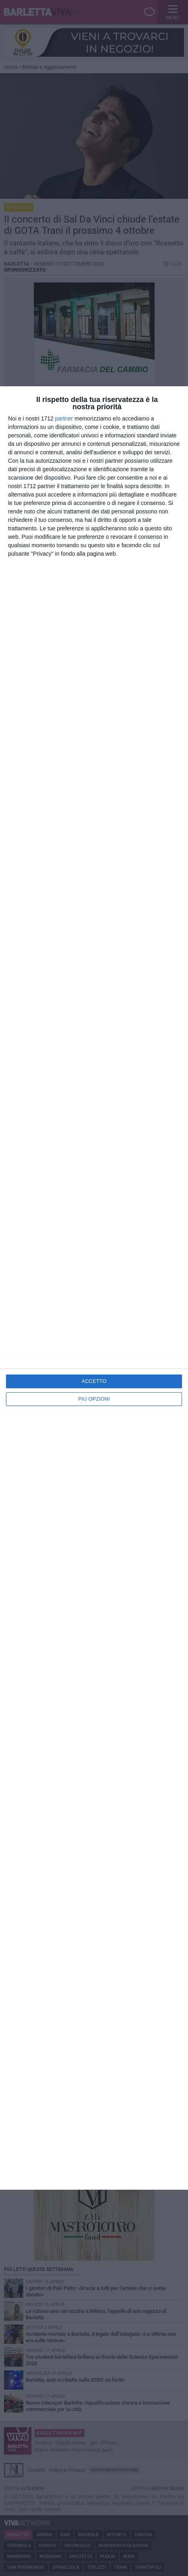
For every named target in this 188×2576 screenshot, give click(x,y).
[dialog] (94, 1287)
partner (64, 418)
